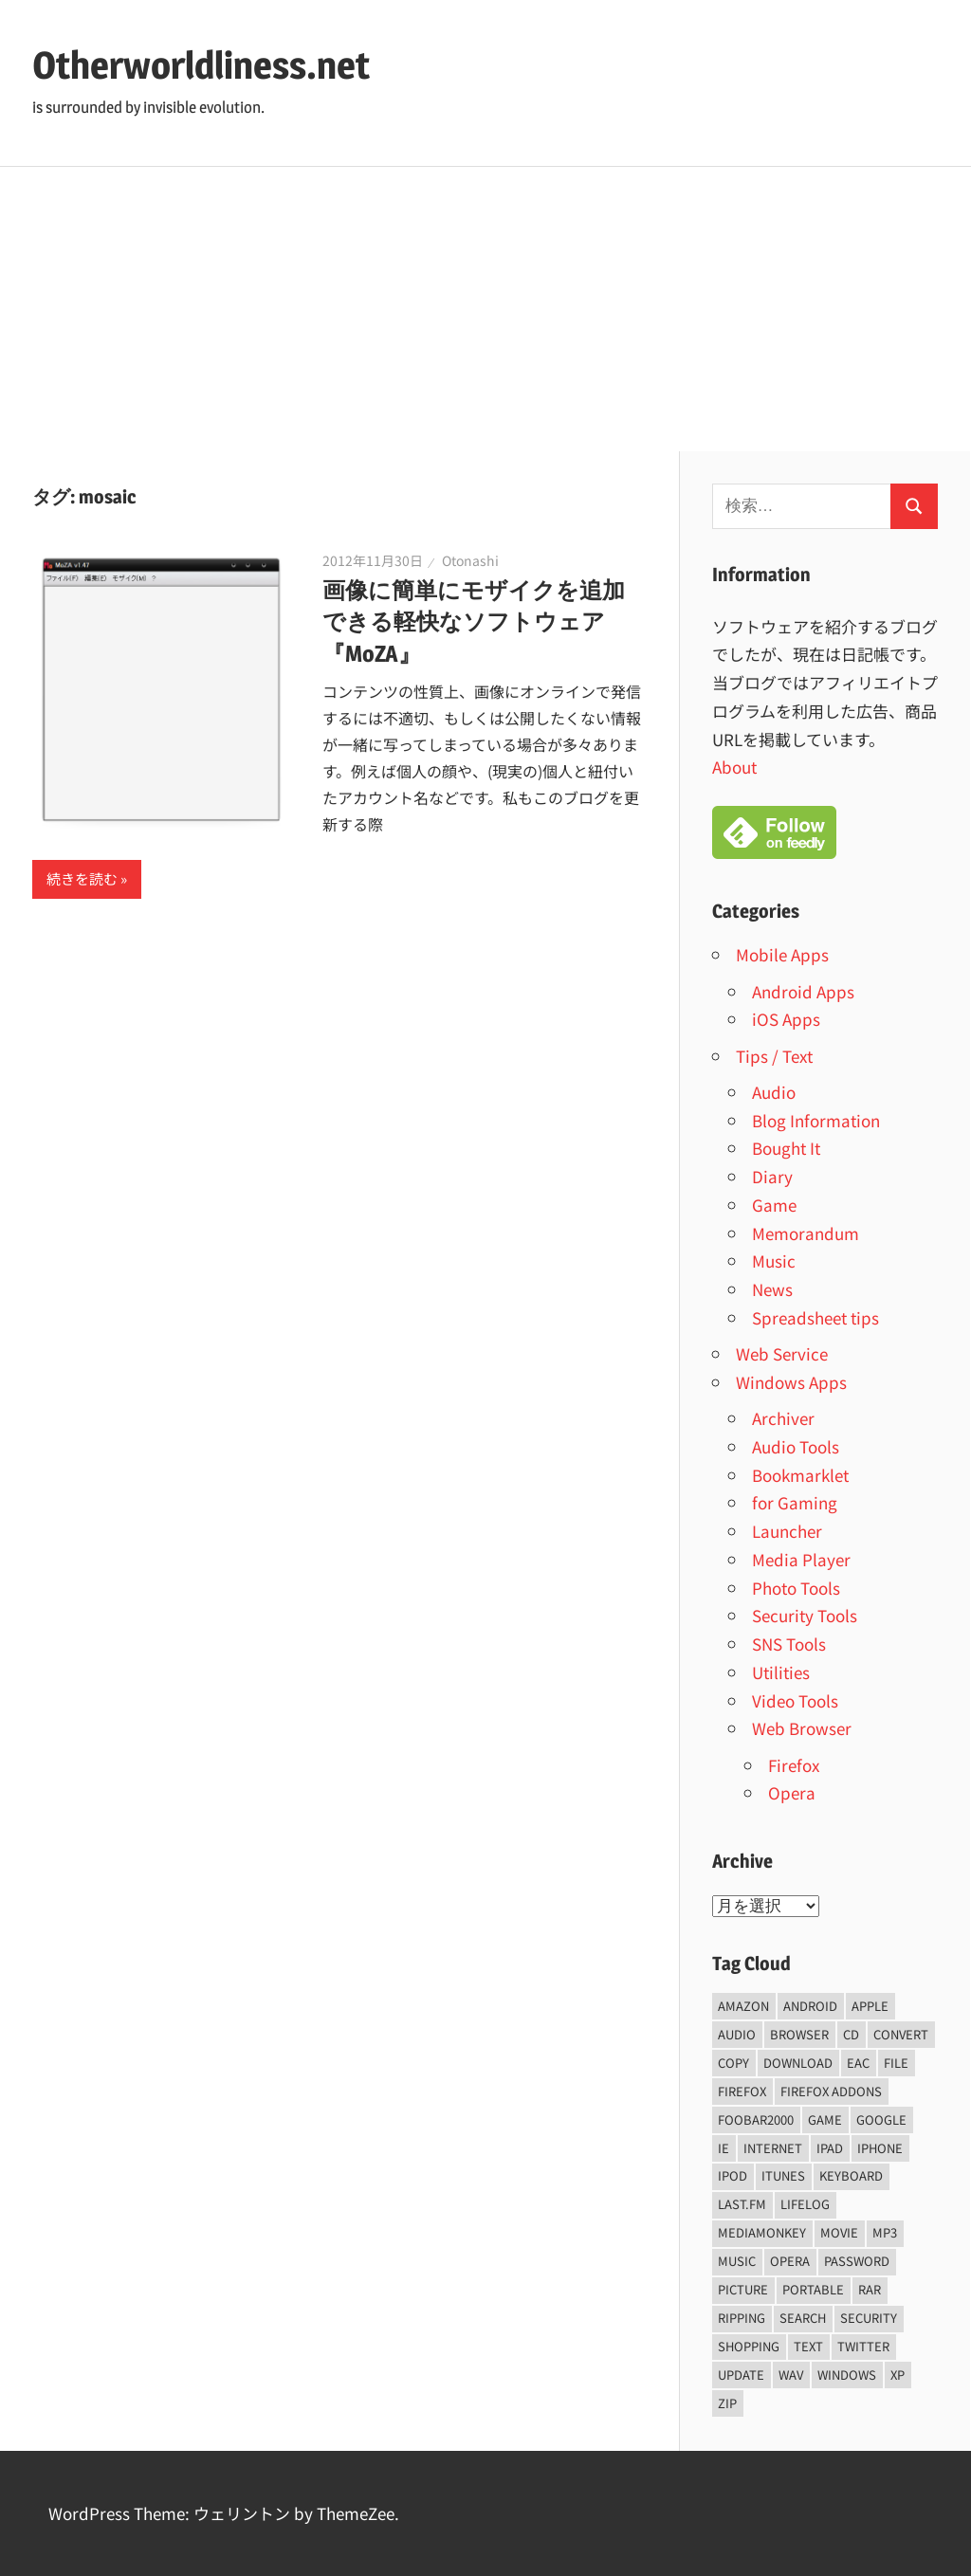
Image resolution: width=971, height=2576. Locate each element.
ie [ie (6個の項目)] (723, 2148)
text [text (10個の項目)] (808, 2346)
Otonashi (470, 560)
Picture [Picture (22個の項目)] (743, 2289)
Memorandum (805, 1233)
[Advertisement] (485, 309)
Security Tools (804, 1615)
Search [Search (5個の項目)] (802, 2318)
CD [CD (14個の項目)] (851, 2034)
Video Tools (795, 1700)
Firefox (793, 1765)
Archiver (783, 1418)
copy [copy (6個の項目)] (733, 2063)
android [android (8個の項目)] (810, 2006)
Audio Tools (795, 1446)
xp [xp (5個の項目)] (897, 2375)
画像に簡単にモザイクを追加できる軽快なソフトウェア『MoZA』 (473, 621)
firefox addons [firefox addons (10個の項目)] (831, 2091)
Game (774, 1204)
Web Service (782, 1353)
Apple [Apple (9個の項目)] (870, 2006)
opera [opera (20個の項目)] (790, 2261)
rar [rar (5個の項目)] (869, 2289)
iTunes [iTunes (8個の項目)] (783, 2175)
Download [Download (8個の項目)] (798, 2063)
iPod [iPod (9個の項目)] (732, 2175)
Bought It (786, 1148)
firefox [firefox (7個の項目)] (742, 2091)
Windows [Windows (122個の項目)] (846, 2375)
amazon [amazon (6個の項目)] (743, 2006)
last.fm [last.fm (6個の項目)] (742, 2204)
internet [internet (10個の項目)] (772, 2148)
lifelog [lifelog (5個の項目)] (805, 2204)
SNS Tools (789, 1643)
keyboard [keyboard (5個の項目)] (851, 2175)
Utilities (781, 1672)
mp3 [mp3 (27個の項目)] (884, 2232)
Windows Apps (791, 1382)
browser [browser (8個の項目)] (799, 2034)
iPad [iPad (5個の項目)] (829, 2148)
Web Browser (802, 1728)
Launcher (787, 1531)
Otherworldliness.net (201, 65)
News (772, 1289)
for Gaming (794, 1502)
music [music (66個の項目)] (737, 2261)
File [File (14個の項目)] (896, 2063)
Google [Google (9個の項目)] (881, 2119)
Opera (791, 1792)
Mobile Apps (782, 954)
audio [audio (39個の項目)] (737, 2034)
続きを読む (82, 878)
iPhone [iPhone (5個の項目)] (880, 2148)
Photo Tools (796, 1587)
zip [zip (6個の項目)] (727, 2403)
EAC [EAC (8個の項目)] (858, 2063)
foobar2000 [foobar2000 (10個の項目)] (756, 2119)
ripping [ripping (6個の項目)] (741, 2318)
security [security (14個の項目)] (868, 2318)
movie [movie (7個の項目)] (839, 2232)
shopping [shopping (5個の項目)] (748, 2346)
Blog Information (816, 1120)
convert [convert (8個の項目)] (900, 2034)
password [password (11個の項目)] (856, 2261)
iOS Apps (786, 1019)
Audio (774, 1092)
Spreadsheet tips (815, 1317)
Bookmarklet (800, 1475)
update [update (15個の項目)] (741, 2375)
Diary (772, 1176)
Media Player (801, 1559)
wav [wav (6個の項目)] (791, 2375)
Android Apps (803, 991)
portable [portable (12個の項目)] (813, 2289)
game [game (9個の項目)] (825, 2119)
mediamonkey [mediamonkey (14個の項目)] (762, 2232)
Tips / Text (774, 1056)
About (734, 766)
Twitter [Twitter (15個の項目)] (863, 2346)
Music (774, 1260)
